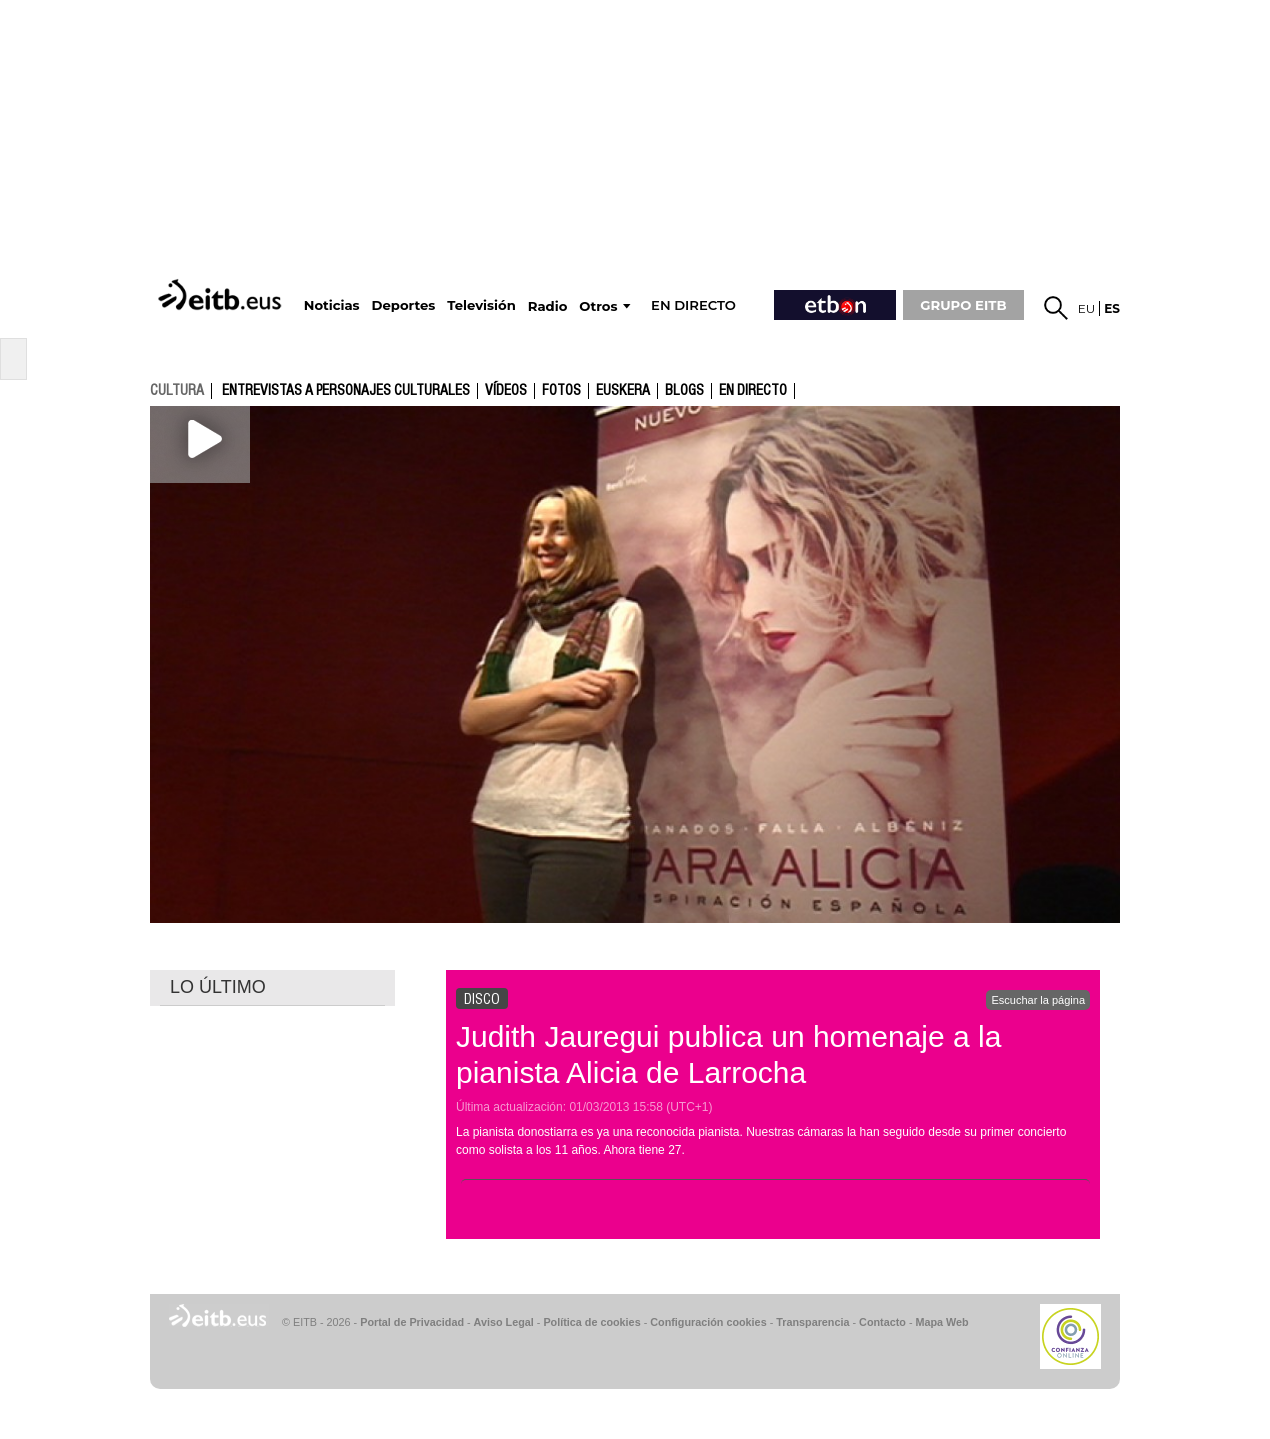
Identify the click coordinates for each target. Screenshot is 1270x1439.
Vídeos (506, 391)
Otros (598, 306)
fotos (561, 391)
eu (1087, 308)
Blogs (684, 391)
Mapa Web (941, 1322)
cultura (177, 390)
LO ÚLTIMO (218, 987)
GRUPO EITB (963, 305)
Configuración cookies (708, 1322)
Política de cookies (591, 1322)
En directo (753, 391)
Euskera (623, 391)
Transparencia (812, 1322)
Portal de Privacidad (412, 1322)
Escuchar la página (1038, 1000)
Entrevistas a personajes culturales (346, 391)
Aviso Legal (504, 1322)
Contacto (882, 1322)
